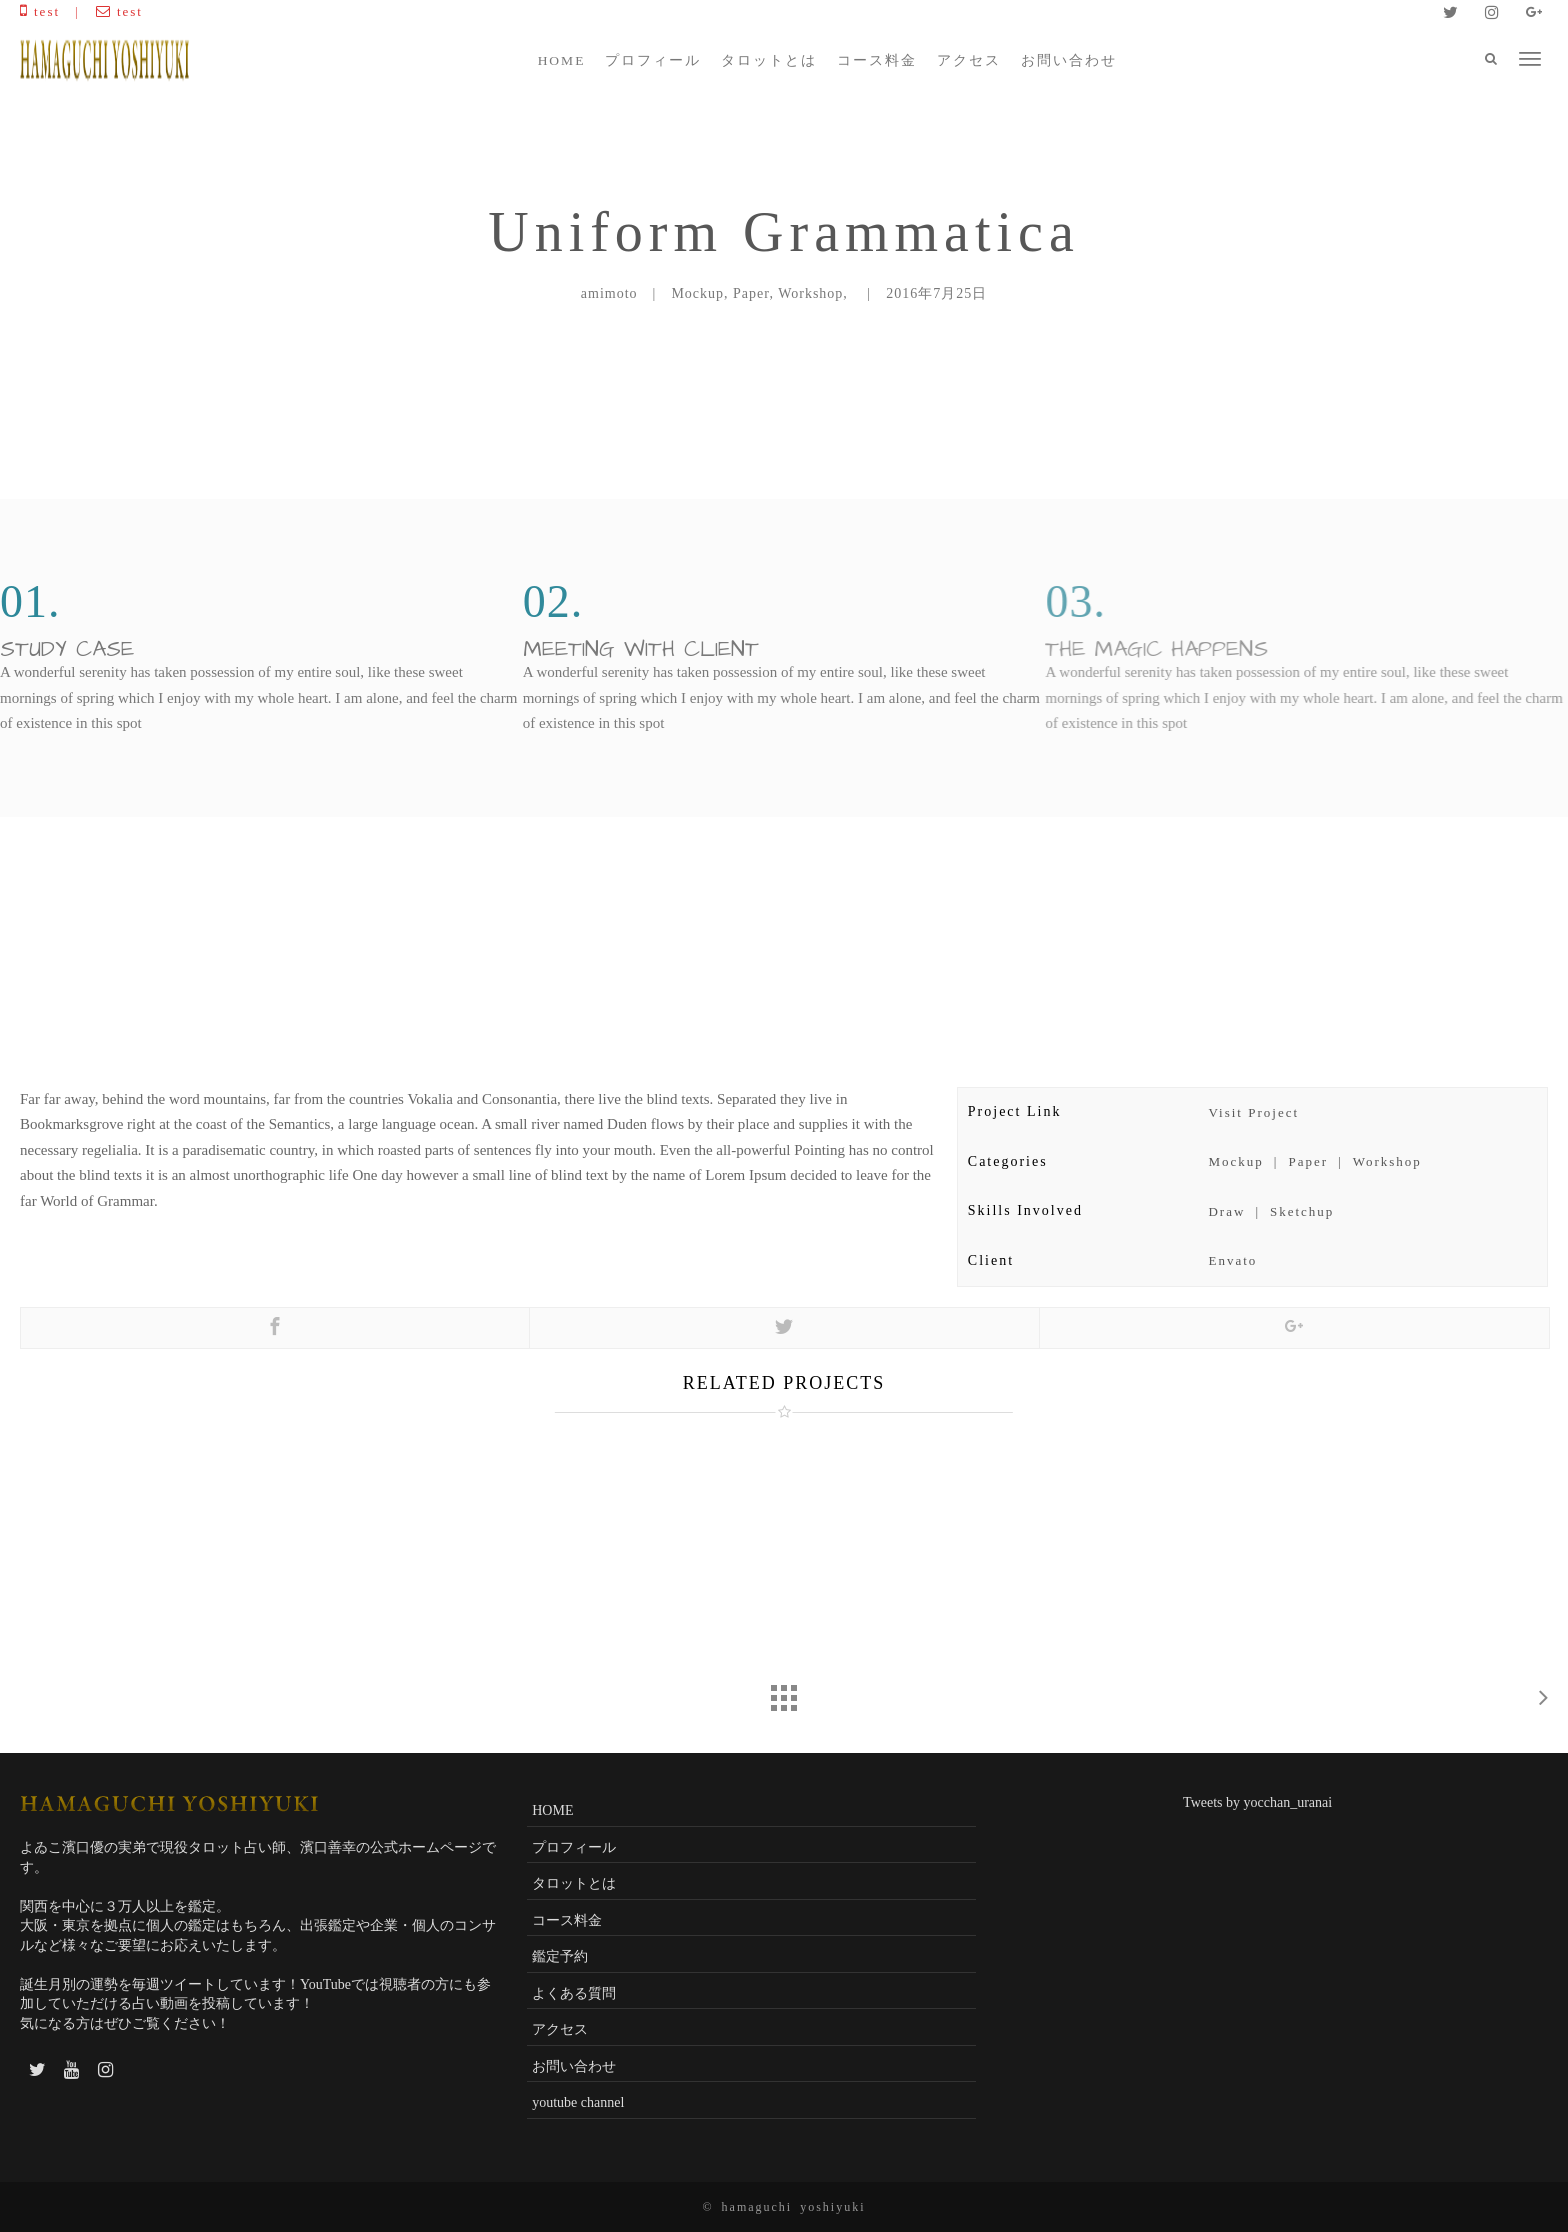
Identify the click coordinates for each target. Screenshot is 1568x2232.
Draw (1226, 1211)
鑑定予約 (560, 1956)
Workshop (1387, 1161)
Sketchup (1302, 1211)
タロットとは (769, 60)
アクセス (969, 60)
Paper (1308, 1161)
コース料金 (877, 60)
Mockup (1235, 1161)
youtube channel (578, 2102)
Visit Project (1253, 1112)
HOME (562, 60)
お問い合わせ (1069, 60)
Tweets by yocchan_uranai (1257, 1802)
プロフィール (653, 60)
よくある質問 (574, 1993)
